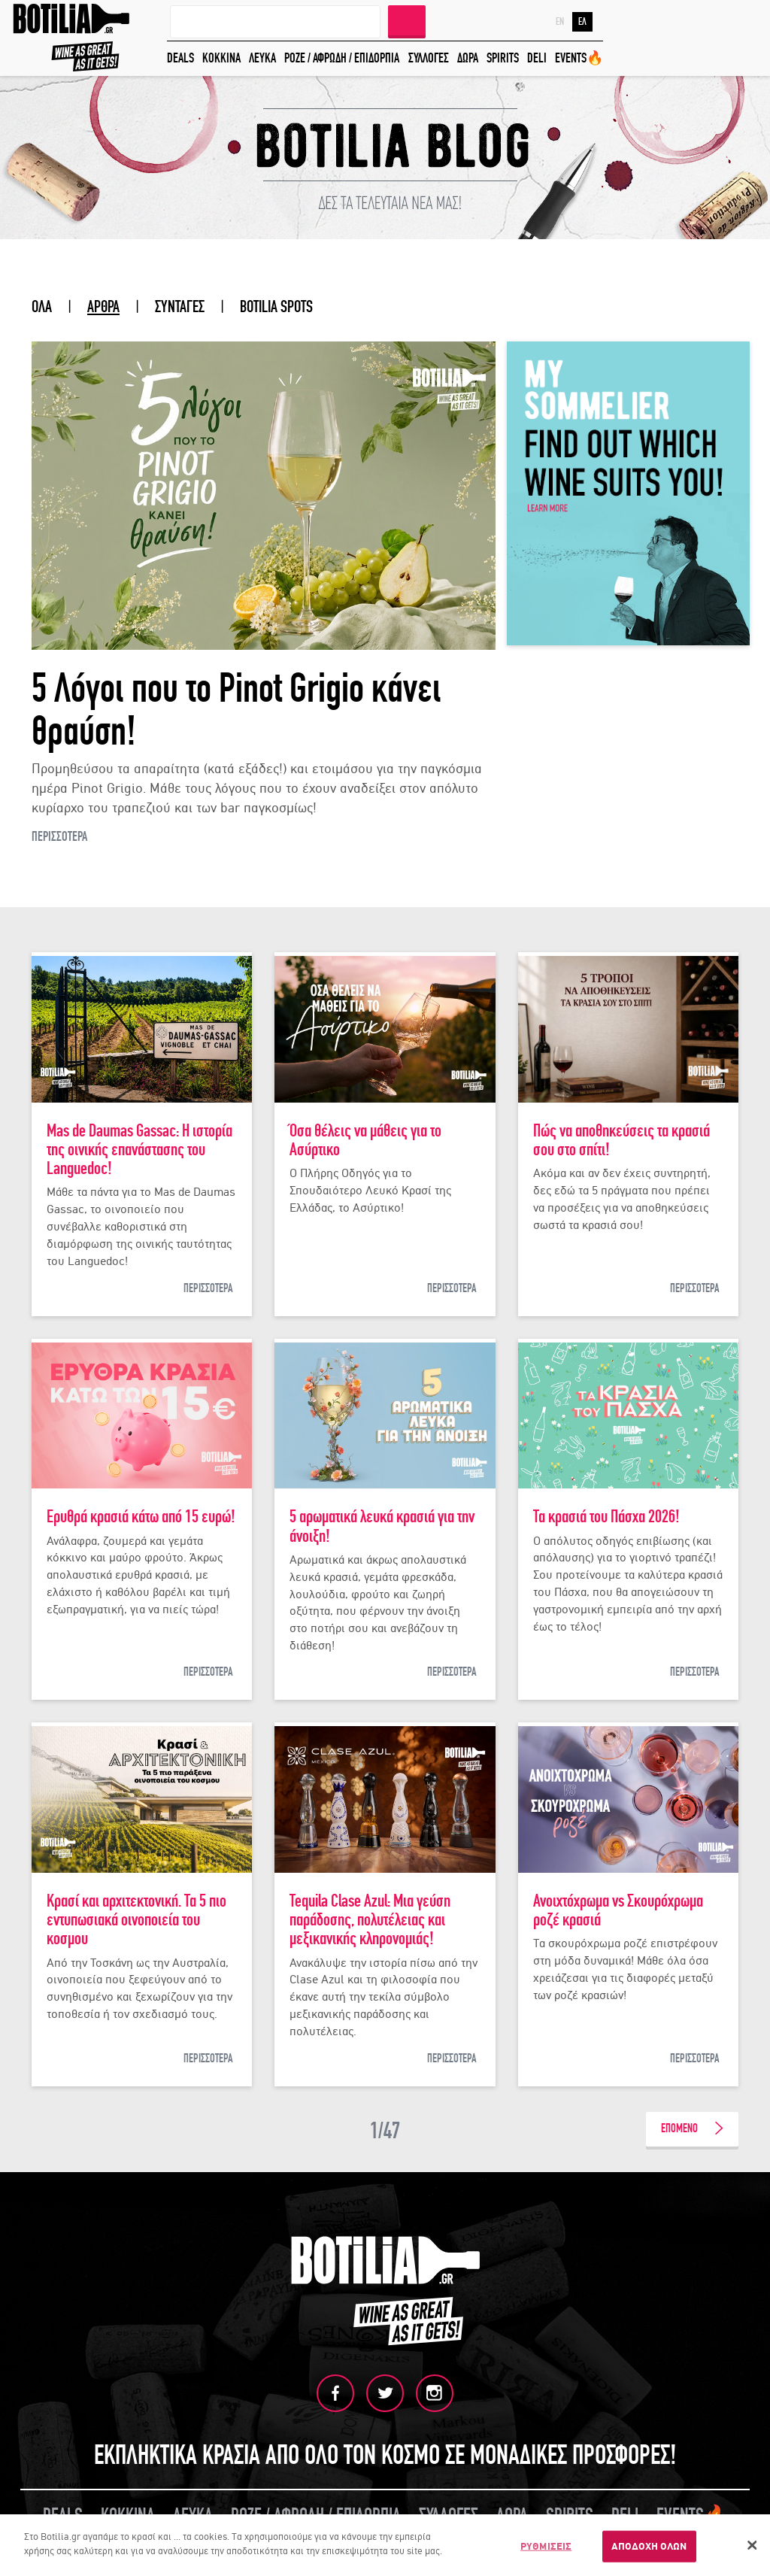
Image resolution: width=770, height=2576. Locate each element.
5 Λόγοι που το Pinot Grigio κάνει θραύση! (236, 711)
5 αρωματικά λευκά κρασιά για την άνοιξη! (382, 1526)
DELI (537, 58)
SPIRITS (503, 58)
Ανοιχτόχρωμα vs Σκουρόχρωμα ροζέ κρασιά (618, 1910)
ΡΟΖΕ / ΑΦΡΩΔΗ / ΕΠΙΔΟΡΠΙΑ (341, 58)
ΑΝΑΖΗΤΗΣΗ (407, 20)
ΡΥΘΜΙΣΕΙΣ (545, 2546)
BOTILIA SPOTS (276, 307)
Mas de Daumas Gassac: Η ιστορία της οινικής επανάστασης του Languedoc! (139, 1150)
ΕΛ (582, 22)
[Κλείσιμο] (751, 2545)
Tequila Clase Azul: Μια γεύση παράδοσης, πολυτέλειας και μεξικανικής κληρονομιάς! (370, 1920)
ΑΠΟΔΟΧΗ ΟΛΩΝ (649, 2546)
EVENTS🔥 (579, 58)
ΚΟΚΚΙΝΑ (221, 58)
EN (560, 22)
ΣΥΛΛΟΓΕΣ (428, 58)
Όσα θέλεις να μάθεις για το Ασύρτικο (365, 1140)
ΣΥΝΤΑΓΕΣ (180, 307)
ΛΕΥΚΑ (262, 58)
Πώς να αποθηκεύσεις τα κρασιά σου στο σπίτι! (621, 1140)
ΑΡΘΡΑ (103, 307)
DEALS (180, 58)
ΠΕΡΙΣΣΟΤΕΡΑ (59, 837)
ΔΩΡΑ (467, 58)
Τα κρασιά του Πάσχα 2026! (606, 1516)
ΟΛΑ (42, 307)
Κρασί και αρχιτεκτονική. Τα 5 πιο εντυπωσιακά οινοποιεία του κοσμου (136, 1920)
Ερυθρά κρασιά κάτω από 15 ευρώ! (141, 1516)
